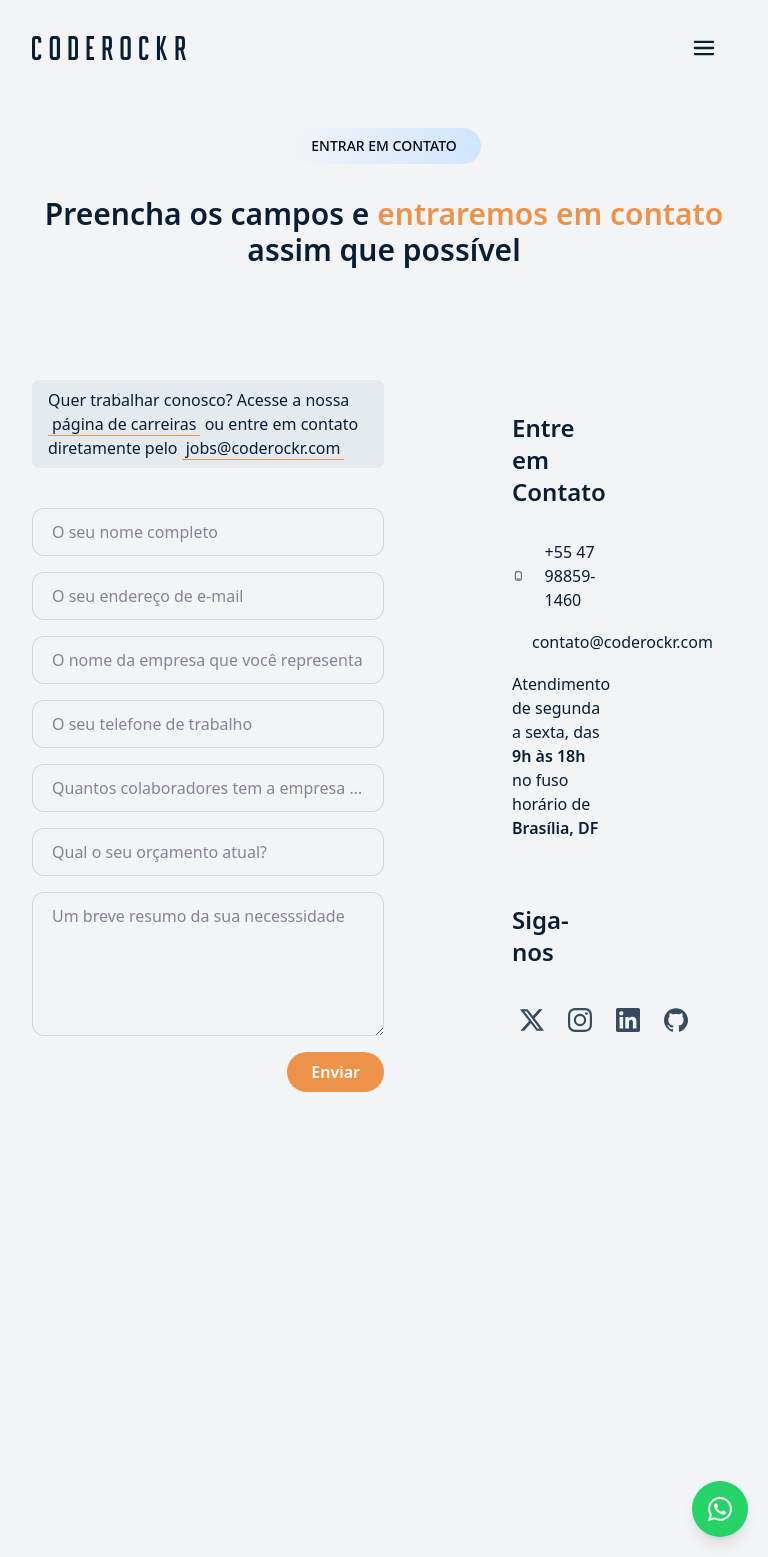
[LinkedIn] (628, 1020)
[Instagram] (580, 1020)
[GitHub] (676, 1020)
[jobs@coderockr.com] (263, 448)
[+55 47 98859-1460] (574, 576)
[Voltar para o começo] (109, 48)
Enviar (335, 1072)
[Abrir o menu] (704, 48)
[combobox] (208, 788)
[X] (532, 1020)
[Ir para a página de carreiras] (124, 424)
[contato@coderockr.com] (622, 642)
